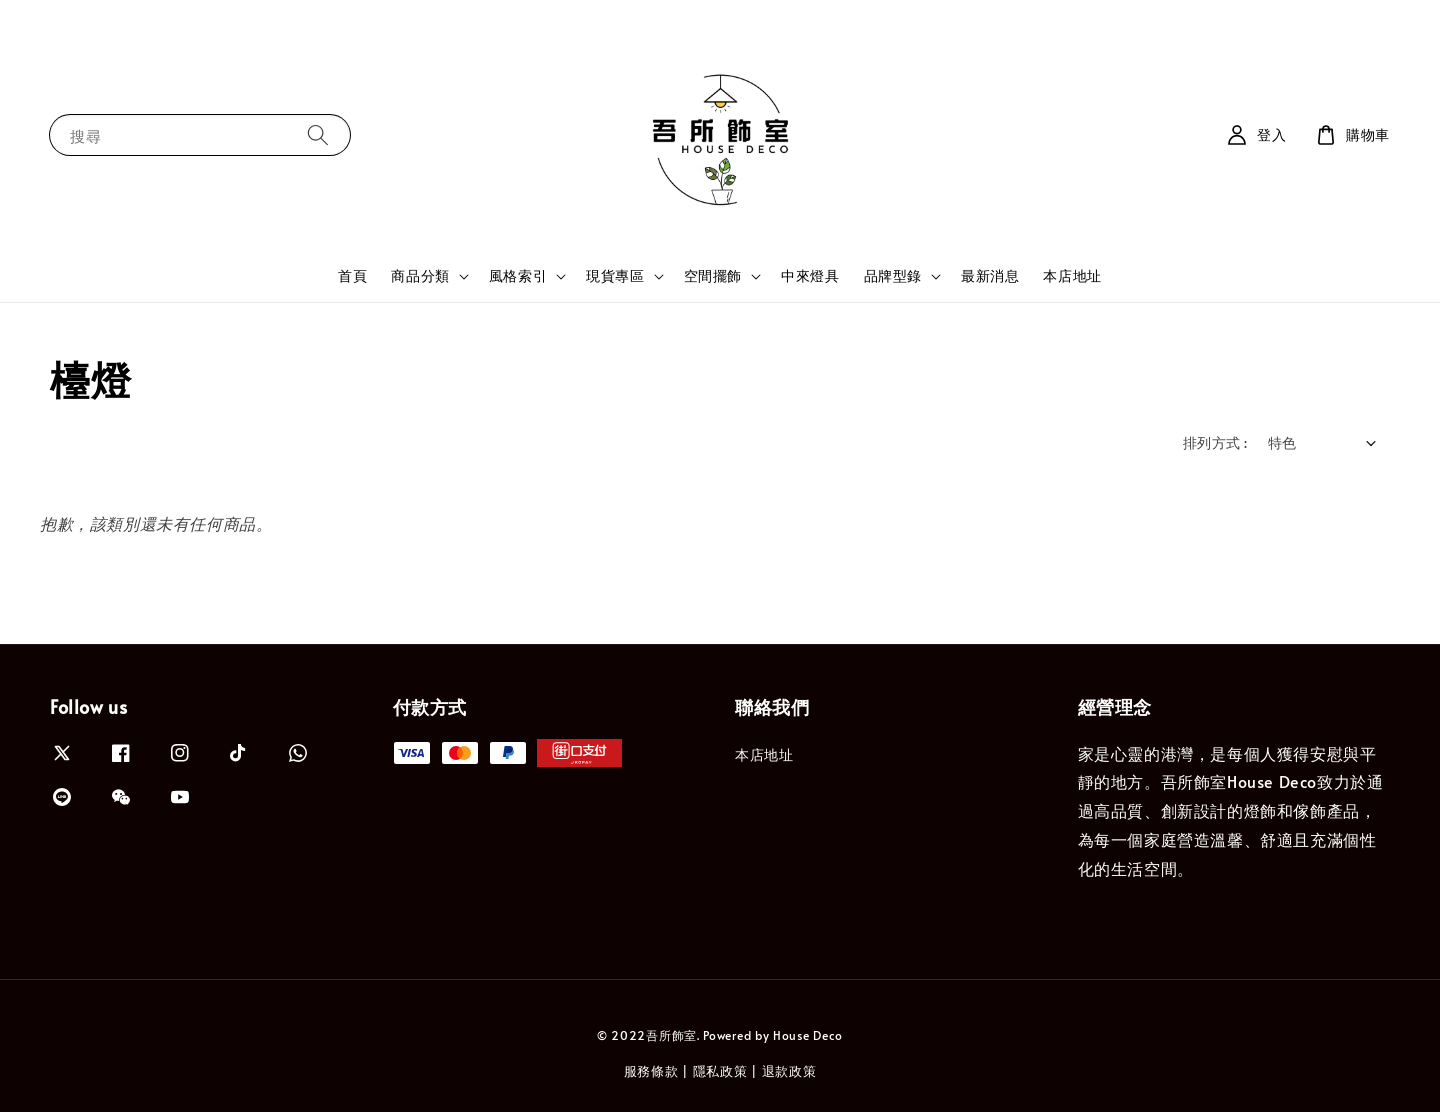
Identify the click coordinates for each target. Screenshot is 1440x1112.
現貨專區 (615, 276)
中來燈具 (810, 275)
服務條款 (651, 1071)
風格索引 (518, 276)
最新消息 (990, 275)
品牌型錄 (893, 276)
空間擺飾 (713, 276)
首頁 (352, 275)
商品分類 (420, 276)
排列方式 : (1215, 442)
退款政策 (789, 1071)
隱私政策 (720, 1071)
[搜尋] (318, 134)
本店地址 (1072, 275)
